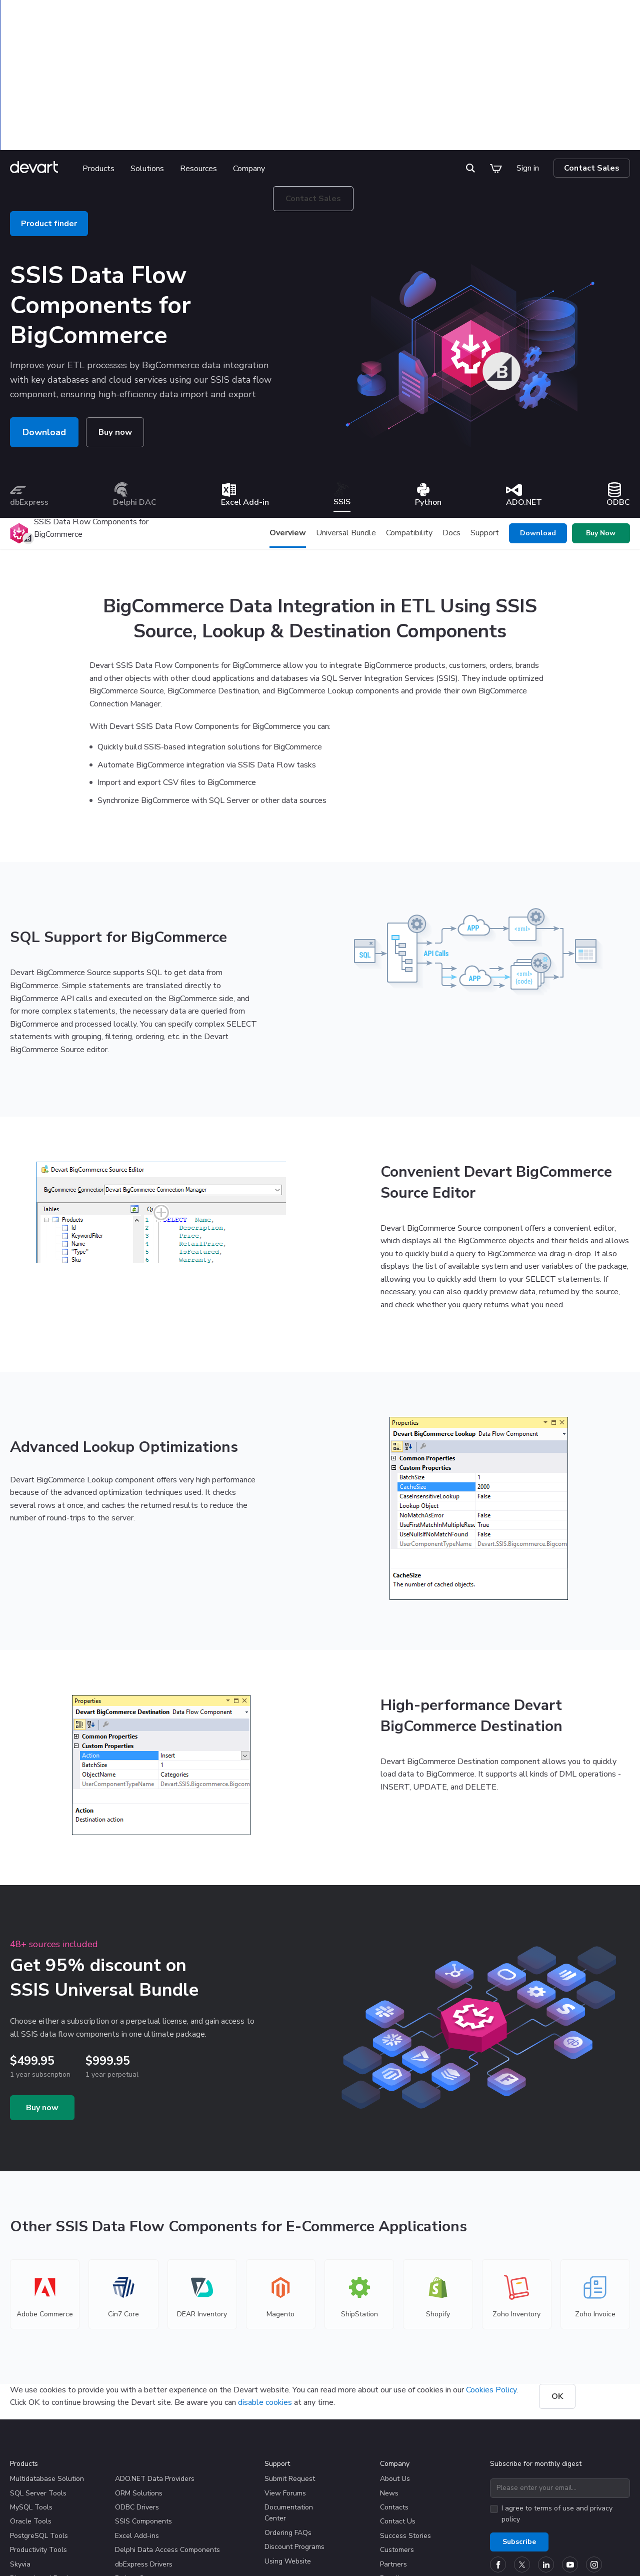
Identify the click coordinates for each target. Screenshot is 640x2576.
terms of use (554, 2385)
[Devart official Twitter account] (522, 2441)
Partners (393, 2441)
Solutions (153, 45)
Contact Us (398, 2398)
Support (484, 409)
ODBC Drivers (137, 2384)
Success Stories (405, 2412)
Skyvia (20, 2441)
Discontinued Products (46, 2455)
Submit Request (289, 2355)
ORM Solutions (138, 2370)
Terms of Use (251, 2551)
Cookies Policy (491, 2266)
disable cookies (265, 2279)
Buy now (116, 309)
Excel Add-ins (137, 2412)
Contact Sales (592, 45)
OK (557, 2273)
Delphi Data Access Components (167, 2426)
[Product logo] (19, 410)
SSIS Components (143, 2398)
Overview (288, 409)
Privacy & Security (187, 2551)
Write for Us (399, 2494)
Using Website (287, 2438)
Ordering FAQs (288, 2409)
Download (44, 309)
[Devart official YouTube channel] (570, 2441)
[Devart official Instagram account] (594, 2441)
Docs (451, 409)
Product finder (49, 100)
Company (254, 45)
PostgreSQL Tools (39, 2412)
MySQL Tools (31, 2384)
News (389, 2370)
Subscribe (519, 2418)
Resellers (395, 2455)
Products (104, 45)
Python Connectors (145, 2455)
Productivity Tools (38, 2426)
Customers (397, 2426)
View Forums (285, 2370)
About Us (395, 2355)
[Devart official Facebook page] (498, 2441)
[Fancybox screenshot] (161, 1089)
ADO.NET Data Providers (154, 2355)
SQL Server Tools (38, 2370)
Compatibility (409, 409)
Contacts (394, 2384)
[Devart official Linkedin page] (546, 2441)
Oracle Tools (31, 2398)
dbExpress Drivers (143, 2441)
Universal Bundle (346, 409)
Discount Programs (294, 2423)
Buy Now (601, 410)
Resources (204, 45)
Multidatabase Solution (47, 2355)
